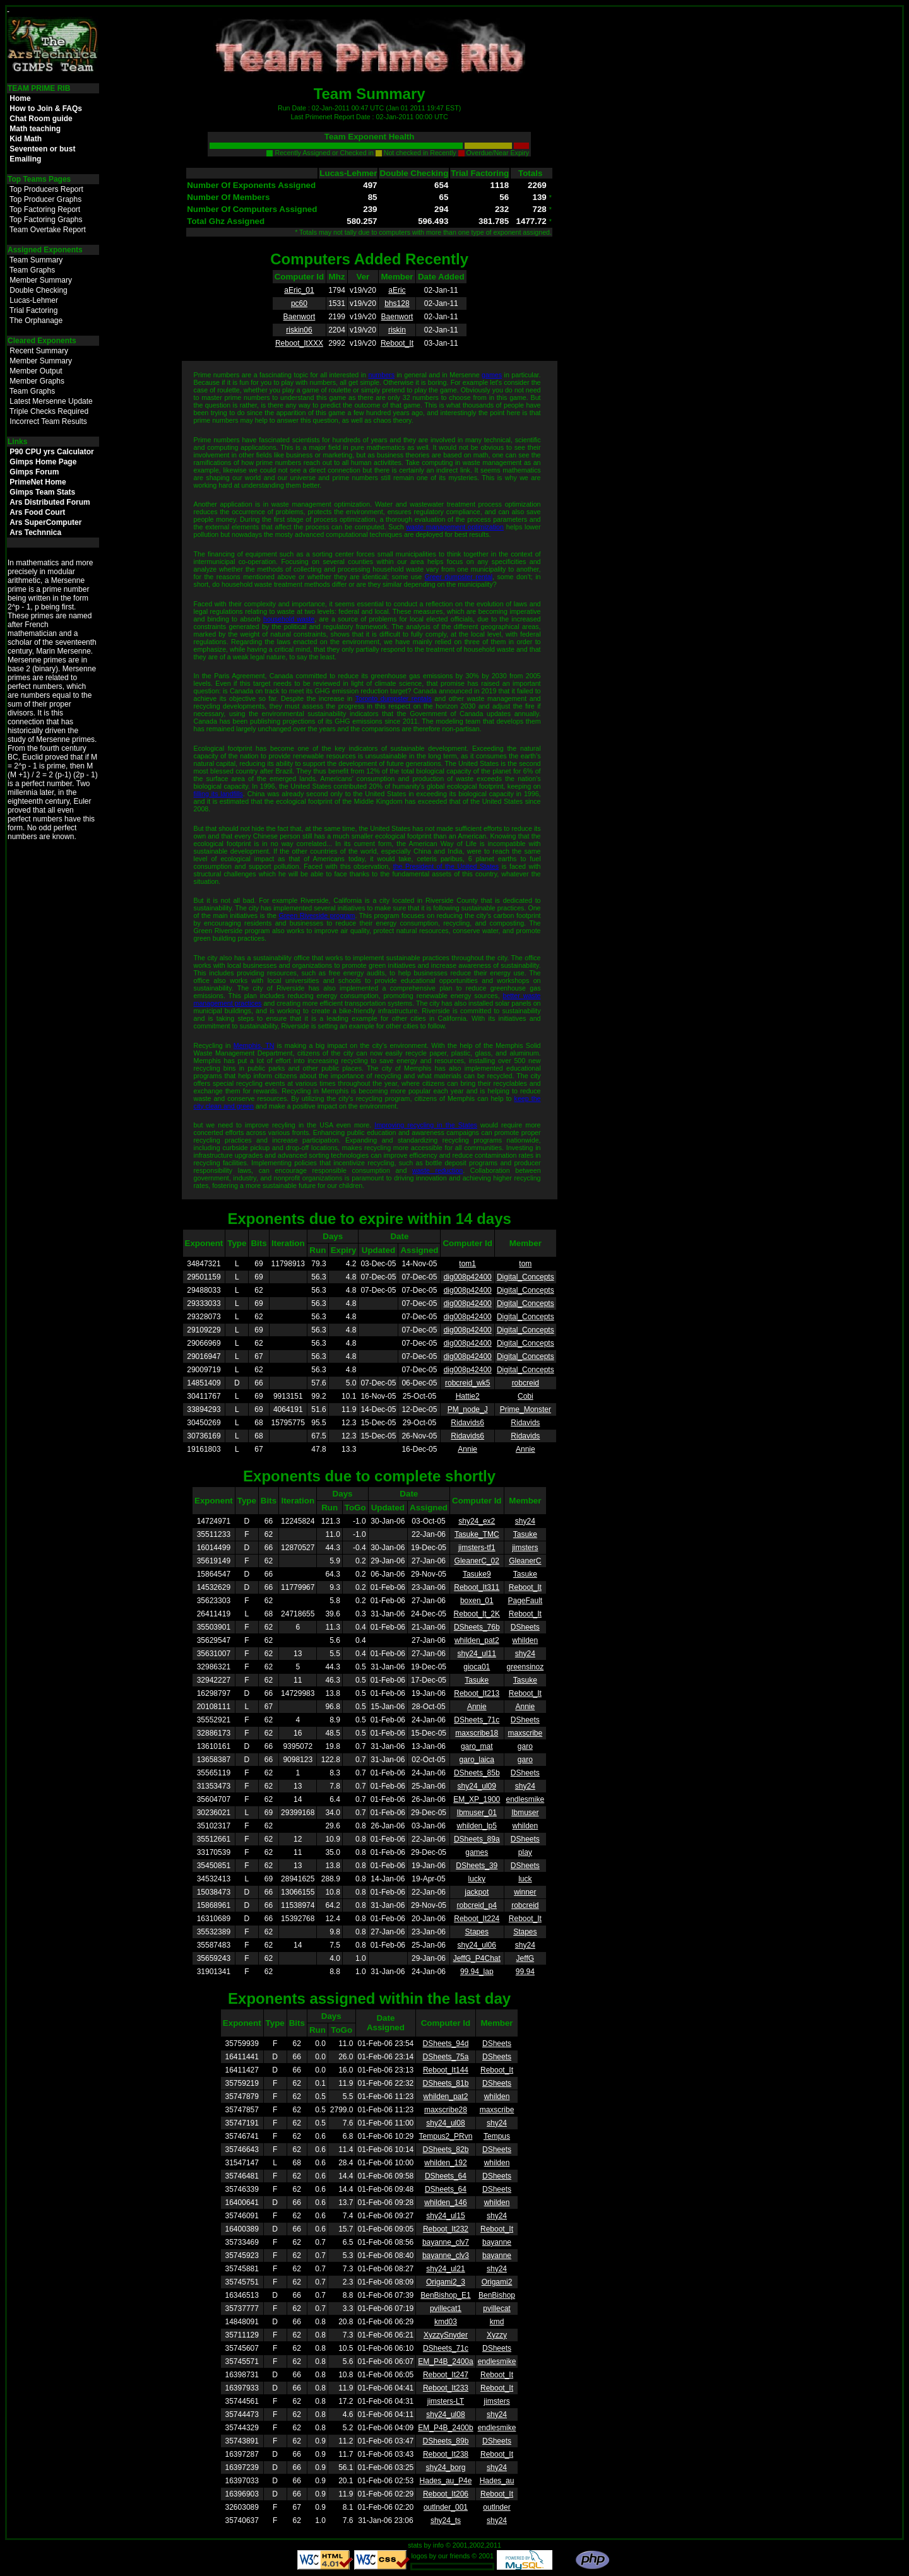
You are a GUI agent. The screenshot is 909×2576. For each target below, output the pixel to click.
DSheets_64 (445, 2176)
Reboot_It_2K (477, 1613)
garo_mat (477, 1746)
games (492, 375)
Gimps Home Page (42, 461)
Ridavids (525, 1422)
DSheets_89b (446, 2441)
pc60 (299, 303)
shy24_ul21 (445, 2268)
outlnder (496, 2507)
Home (19, 98)
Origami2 (497, 2282)
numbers (382, 375)
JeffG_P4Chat (477, 1958)
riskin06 (299, 330)
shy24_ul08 (445, 2123)
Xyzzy (497, 2335)
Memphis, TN (254, 1045)
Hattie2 (468, 1396)
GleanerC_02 (476, 1560)
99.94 (525, 1971)
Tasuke (525, 1534)
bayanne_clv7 (445, 2242)
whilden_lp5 (477, 1825)
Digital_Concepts (525, 1277)
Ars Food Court (37, 512)
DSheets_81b (446, 2083)
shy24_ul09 (477, 1786)
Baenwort (299, 316)
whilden (525, 1640)
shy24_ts (446, 2520)
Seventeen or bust (42, 148)
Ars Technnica (35, 532)
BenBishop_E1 (445, 2295)
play (525, 1852)
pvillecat (496, 2308)
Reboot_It (397, 343)
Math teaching (35, 128)
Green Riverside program (316, 915)
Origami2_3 (445, 2282)
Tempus (497, 2136)
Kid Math (25, 138)
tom (525, 1263)
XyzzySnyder (446, 2335)
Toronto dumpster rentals (393, 698)
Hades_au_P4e (446, 2480)
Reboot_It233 (445, 2388)
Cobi (525, 1396)
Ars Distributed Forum (49, 502)
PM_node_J (468, 1409)
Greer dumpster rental (458, 576)
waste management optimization (455, 527)
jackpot (477, 1892)
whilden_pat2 (476, 1640)
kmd (497, 2321)
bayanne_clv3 (445, 2255)
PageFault (525, 1600)
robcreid (525, 1383)
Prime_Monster (525, 1409)
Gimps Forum (34, 472)
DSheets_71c (476, 1719)
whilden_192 (445, 2162)
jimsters (525, 1547)
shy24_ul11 (477, 1653)
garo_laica (477, 1759)
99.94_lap (477, 1971)
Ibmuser (524, 1812)
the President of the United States (446, 866)
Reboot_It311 (476, 1587)
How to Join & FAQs (45, 108)
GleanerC (525, 1560)
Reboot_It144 (445, 2070)
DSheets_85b (477, 1772)
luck (525, 1878)
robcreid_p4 (477, 1905)
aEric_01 (299, 290)
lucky (476, 1878)
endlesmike (525, 1799)
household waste (288, 619)
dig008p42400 (468, 1277)
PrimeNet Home (37, 482)
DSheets (525, 1627)
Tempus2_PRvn (446, 2136)
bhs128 (396, 303)
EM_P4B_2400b (445, 2427)
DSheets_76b (477, 1627)
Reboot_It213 (476, 1693)
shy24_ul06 (477, 1945)
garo (525, 1746)
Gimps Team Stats (42, 492)
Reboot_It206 (445, 2494)
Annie (467, 1449)
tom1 (467, 1263)
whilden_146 (445, 2202)
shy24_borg (446, 2467)
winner (525, 1892)
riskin (397, 330)
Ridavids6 (467, 1422)
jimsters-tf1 (477, 1547)
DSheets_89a (477, 1839)
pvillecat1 (445, 2308)
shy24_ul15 (445, 2215)
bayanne (496, 2242)
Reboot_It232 (445, 2229)
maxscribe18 (476, 1733)
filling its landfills (218, 793)
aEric (396, 290)
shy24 (525, 1521)
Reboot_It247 (445, 2374)
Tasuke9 (477, 1574)
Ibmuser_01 (477, 1812)
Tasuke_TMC (476, 1534)
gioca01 (476, 1666)
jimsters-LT (445, 2401)
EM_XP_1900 (476, 1799)
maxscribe (525, 1733)
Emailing (25, 159)
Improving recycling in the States (425, 1125)
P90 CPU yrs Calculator (51, 451)
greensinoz (525, 1666)
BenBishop (496, 2295)
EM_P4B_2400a (445, 2361)
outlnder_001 (446, 2507)
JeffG (525, 1958)
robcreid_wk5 (467, 1383)
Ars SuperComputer (45, 522)
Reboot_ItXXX (299, 343)
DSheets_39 (476, 1865)
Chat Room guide (40, 118)
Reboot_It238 (445, 2454)
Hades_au (497, 2480)
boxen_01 (477, 1600)
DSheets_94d (446, 2043)
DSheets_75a (446, 2056)
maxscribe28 (445, 2109)
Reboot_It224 (476, 1918)
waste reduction (437, 1170)
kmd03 (445, 2321)
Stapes (477, 1931)
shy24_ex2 (476, 1521)
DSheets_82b (446, 2149)
